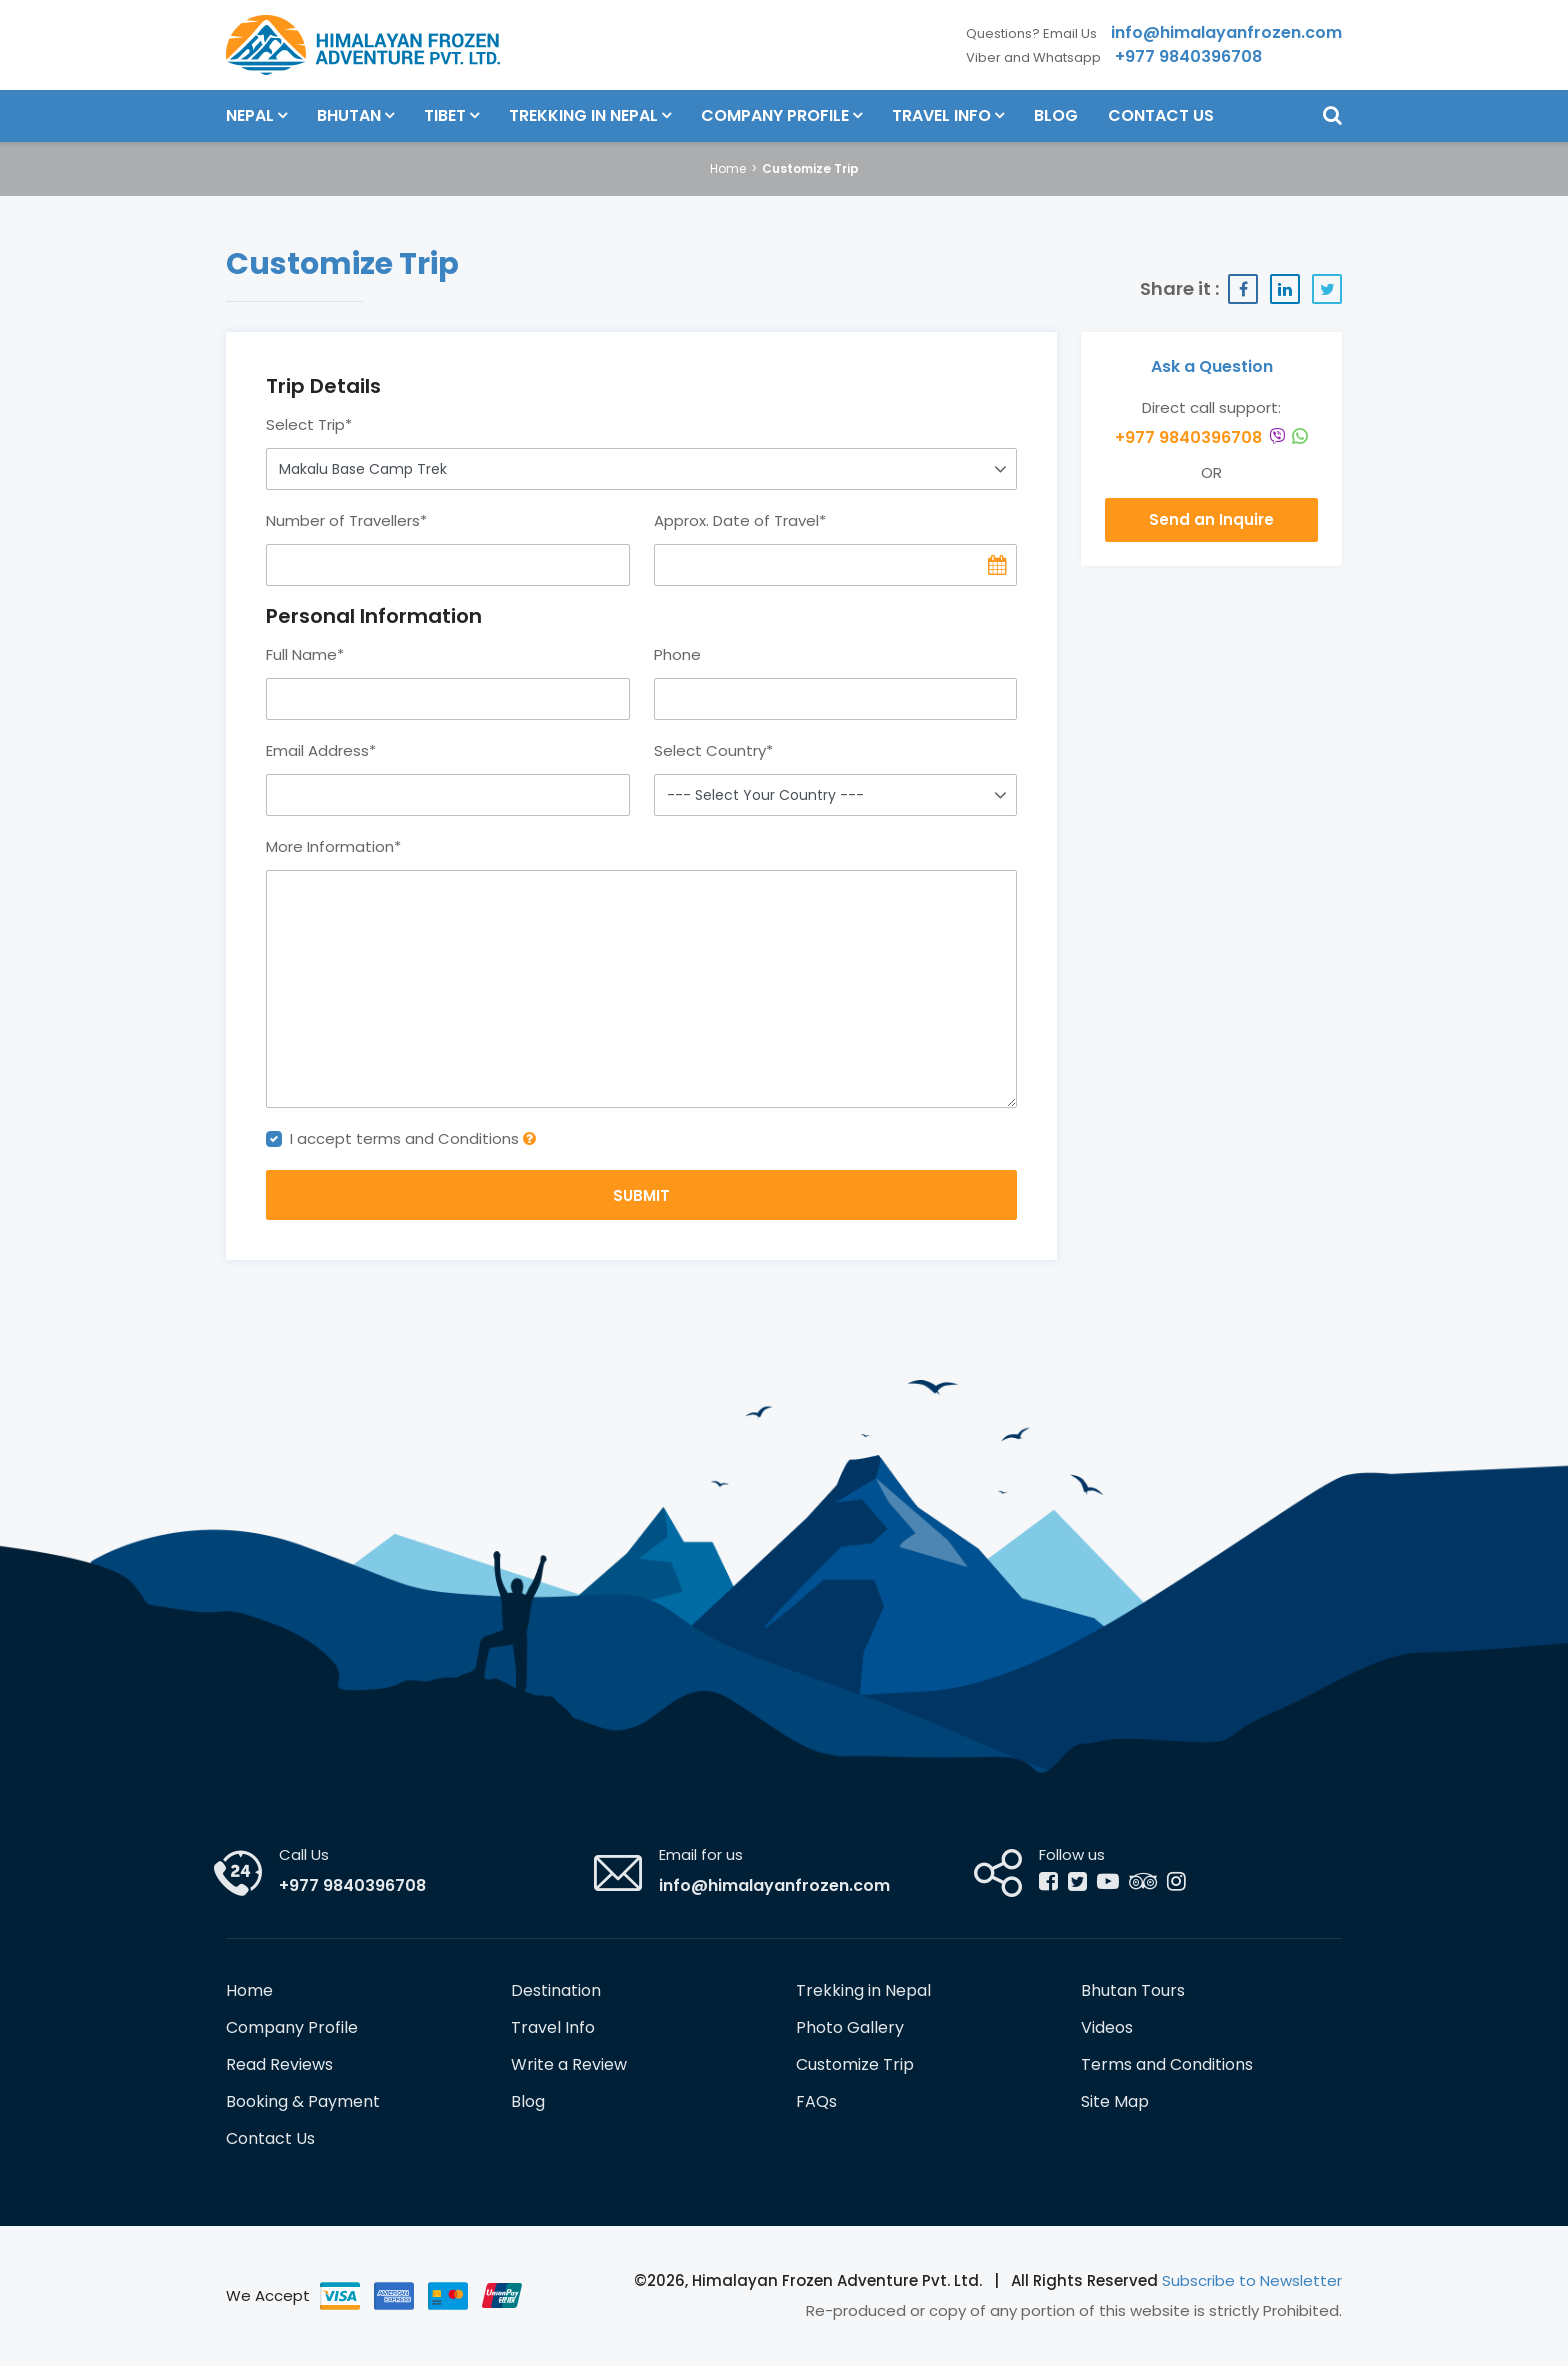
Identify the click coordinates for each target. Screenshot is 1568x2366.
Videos (1107, 2027)
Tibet (445, 115)
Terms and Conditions (1167, 2064)
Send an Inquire (1211, 519)
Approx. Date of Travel (740, 520)
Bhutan (349, 115)
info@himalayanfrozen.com (774, 1885)
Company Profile (775, 115)
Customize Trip (855, 2064)
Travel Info (941, 115)
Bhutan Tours (1133, 1990)
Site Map (1115, 2101)
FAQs (816, 2101)
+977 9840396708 (1211, 437)
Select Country (713, 750)
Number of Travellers (346, 520)
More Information (333, 846)
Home (728, 168)
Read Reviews (279, 2064)
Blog (1056, 115)
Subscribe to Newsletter (1252, 2280)
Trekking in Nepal (583, 115)
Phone (677, 654)
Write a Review (569, 2064)
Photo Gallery (850, 2027)
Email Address (321, 750)
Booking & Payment (303, 2101)
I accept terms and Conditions (413, 1138)
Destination (556, 1990)
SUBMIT (641, 1195)
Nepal (250, 115)
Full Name (305, 654)
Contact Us (1161, 115)
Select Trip (309, 424)
